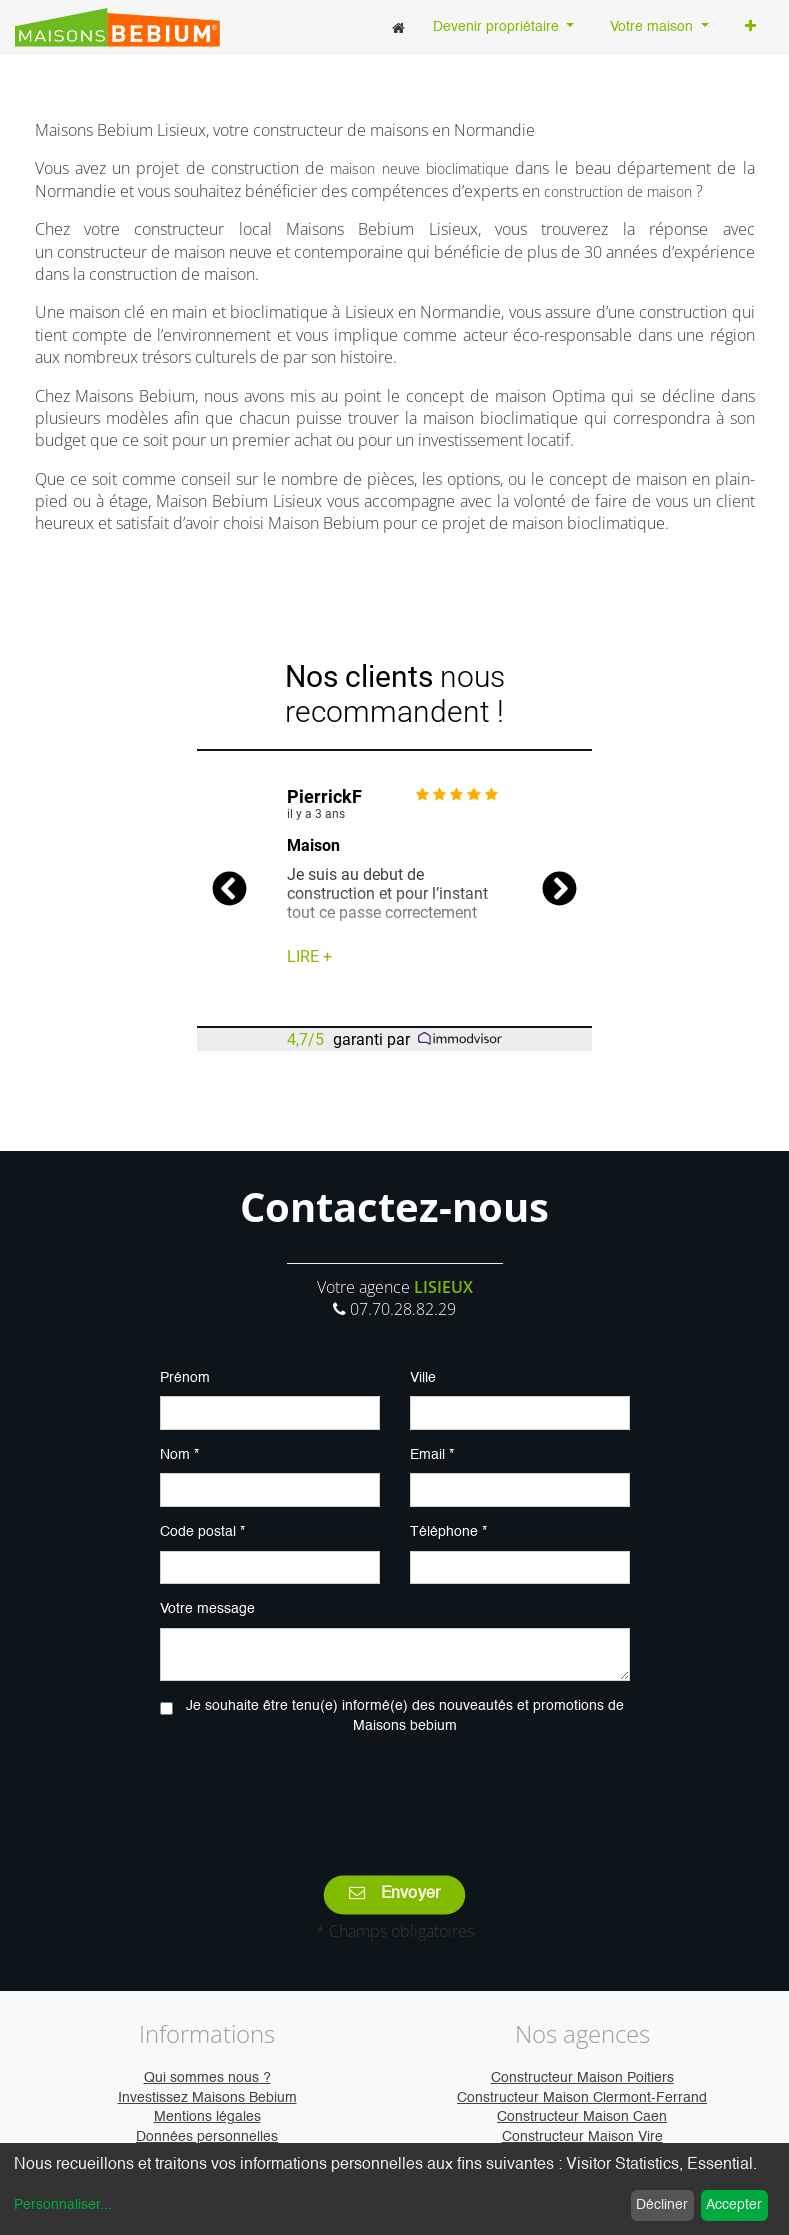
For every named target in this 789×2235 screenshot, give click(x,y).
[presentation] (395, 1791)
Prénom (185, 1378)
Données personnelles (207, 2137)
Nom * (179, 1455)
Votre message (207, 1609)
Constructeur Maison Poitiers (582, 2078)
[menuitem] (398, 27)
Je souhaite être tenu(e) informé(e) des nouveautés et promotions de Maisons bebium (405, 1716)
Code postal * (202, 1532)
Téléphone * (448, 1532)
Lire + (309, 956)
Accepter (734, 2205)
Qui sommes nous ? (207, 2078)
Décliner (662, 2205)
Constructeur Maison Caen (582, 2117)
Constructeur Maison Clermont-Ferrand (582, 2098)
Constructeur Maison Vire (582, 2137)
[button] (750, 28)
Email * (432, 1455)
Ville (423, 1378)
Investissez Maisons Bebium (207, 2098)
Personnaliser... (63, 2205)
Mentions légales (207, 2117)
